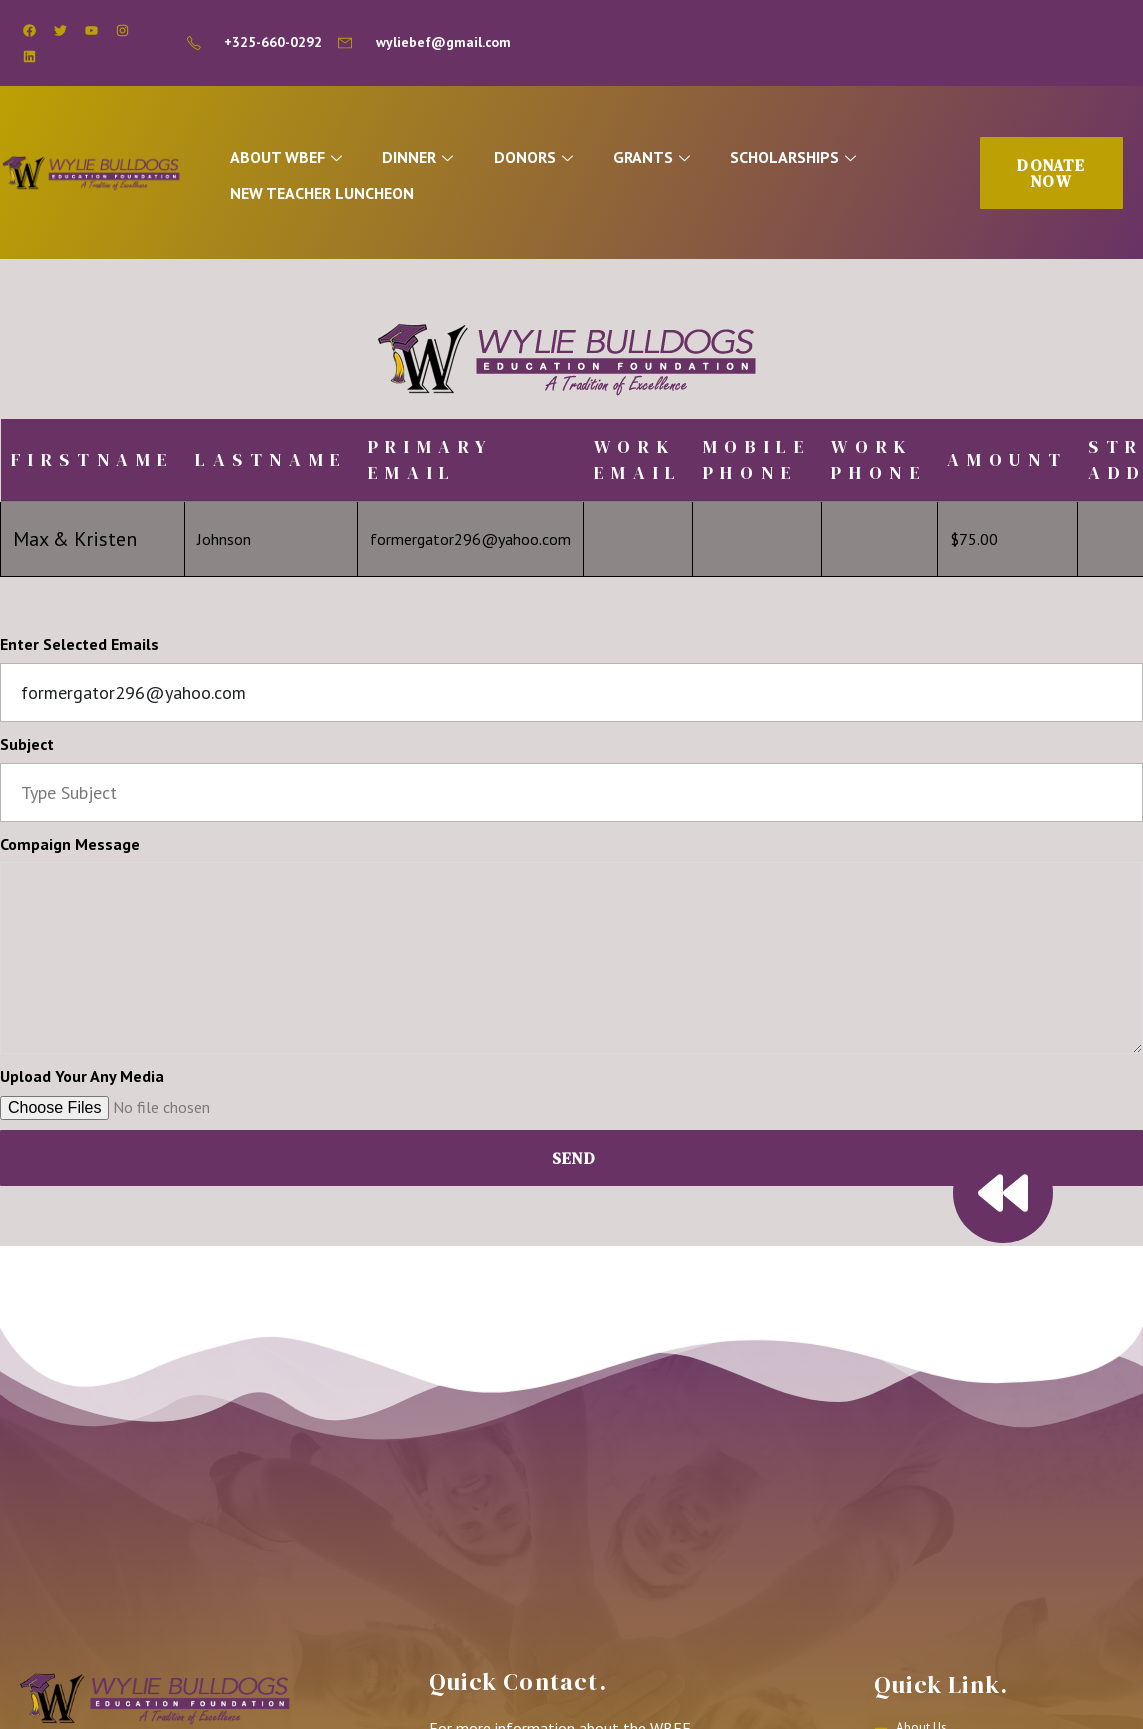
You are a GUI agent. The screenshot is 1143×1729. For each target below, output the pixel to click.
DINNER (438, 161)
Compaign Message (70, 849)
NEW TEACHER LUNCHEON (335, 194)
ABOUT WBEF (301, 161)
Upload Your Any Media (82, 1082)
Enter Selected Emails (79, 650)
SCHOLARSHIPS (827, 161)
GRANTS (681, 161)
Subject (27, 750)
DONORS (558, 161)
